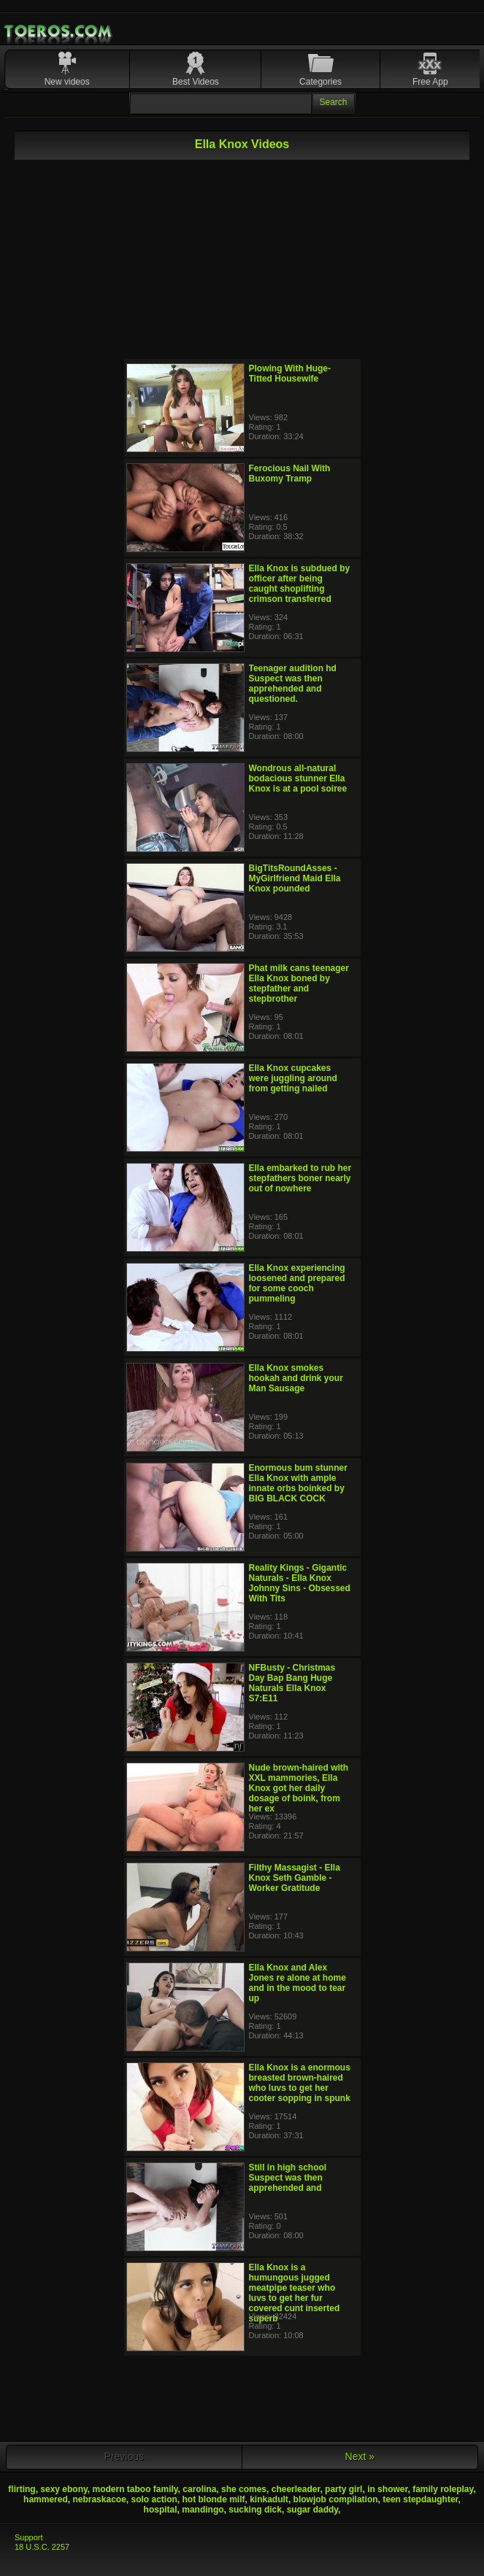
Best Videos (195, 82)
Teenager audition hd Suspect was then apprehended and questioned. (293, 683)
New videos (67, 82)
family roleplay (442, 2489)
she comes (243, 2489)
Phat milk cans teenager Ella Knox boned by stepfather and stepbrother (299, 983)
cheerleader (296, 2489)
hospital (160, 2510)
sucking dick (255, 2510)
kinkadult (269, 2499)
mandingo (202, 2510)
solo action (154, 2499)
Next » (359, 2456)
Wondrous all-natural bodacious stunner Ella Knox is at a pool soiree (298, 778)
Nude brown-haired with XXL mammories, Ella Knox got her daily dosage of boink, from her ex (299, 1788)
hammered (45, 2499)
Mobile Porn (59, 31)
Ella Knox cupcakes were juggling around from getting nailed (293, 1078)
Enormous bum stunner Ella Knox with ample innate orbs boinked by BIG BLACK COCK (298, 1483)
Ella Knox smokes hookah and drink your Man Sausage (296, 1378)
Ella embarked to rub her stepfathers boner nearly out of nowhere (300, 1178)
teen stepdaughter (420, 2499)
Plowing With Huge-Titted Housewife (290, 373)
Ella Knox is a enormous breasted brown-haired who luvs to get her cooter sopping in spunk (299, 2082)
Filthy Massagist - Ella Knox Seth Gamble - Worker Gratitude (294, 1878)
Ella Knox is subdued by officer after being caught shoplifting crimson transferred (299, 583)
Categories (320, 82)
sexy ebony (63, 2489)
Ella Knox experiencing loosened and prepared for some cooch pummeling (297, 1283)
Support (29, 2537)
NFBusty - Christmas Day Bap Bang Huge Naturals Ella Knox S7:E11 (292, 1683)
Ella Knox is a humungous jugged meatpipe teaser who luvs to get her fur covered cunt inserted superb (294, 2293)
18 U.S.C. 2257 (42, 2546)
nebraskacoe (99, 2499)
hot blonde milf (214, 2499)
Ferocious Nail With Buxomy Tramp (290, 473)
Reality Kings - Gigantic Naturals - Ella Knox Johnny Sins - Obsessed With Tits (299, 1583)
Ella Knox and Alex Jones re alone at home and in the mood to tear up (297, 1982)
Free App (430, 82)
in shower (387, 2489)
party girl (343, 2489)
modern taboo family (134, 2489)
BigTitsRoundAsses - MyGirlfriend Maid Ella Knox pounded (295, 878)
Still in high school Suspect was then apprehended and (288, 2177)
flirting (21, 2489)
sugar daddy (312, 2510)
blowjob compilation (335, 2499)
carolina (199, 2489)
